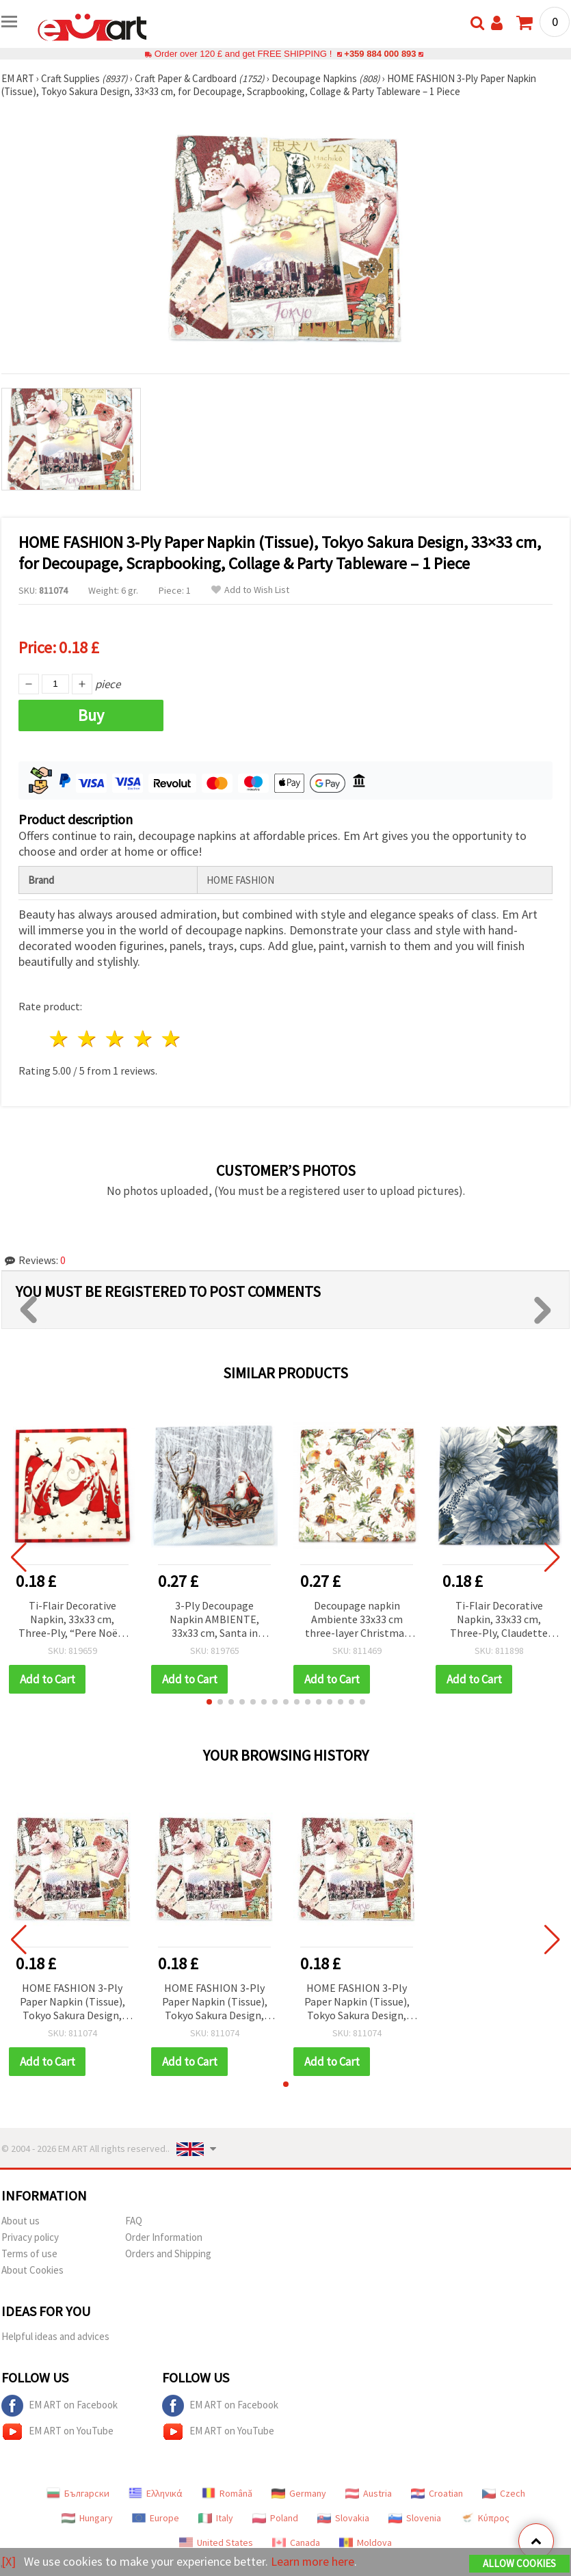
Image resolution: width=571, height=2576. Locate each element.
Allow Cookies (519, 2563)
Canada (296, 2542)
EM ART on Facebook (59, 2406)
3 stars (116, 1039)
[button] (209, 1702)
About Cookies (32, 2269)
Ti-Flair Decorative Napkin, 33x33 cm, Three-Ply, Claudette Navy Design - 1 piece (499, 1620)
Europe (155, 2518)
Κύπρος (484, 2518)
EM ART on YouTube (57, 2432)
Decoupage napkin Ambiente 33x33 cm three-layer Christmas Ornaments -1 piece (357, 1620)
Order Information (163, 2237)
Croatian (437, 2493)
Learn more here (313, 2561)
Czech (503, 2493)
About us (20, 2220)
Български (78, 2493)
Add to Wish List (250, 590)
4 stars (143, 1039)
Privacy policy (30, 2237)
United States (216, 2542)
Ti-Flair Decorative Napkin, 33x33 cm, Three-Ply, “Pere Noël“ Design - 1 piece (72, 1620)
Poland (275, 2518)
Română (227, 2493)
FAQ (133, 2220)
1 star (60, 1039)
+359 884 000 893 (380, 54)
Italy (215, 2518)
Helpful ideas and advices (55, 2336)
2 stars (88, 1039)
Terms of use (29, 2253)
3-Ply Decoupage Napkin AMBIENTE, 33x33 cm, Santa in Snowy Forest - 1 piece (214, 1620)
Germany (298, 2493)
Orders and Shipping (168, 2253)
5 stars (171, 1039)
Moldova (365, 2542)
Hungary (87, 2518)
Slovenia (414, 2518)
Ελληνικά (156, 2493)
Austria (368, 2493)
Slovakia (343, 2518)
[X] (8, 2561)
